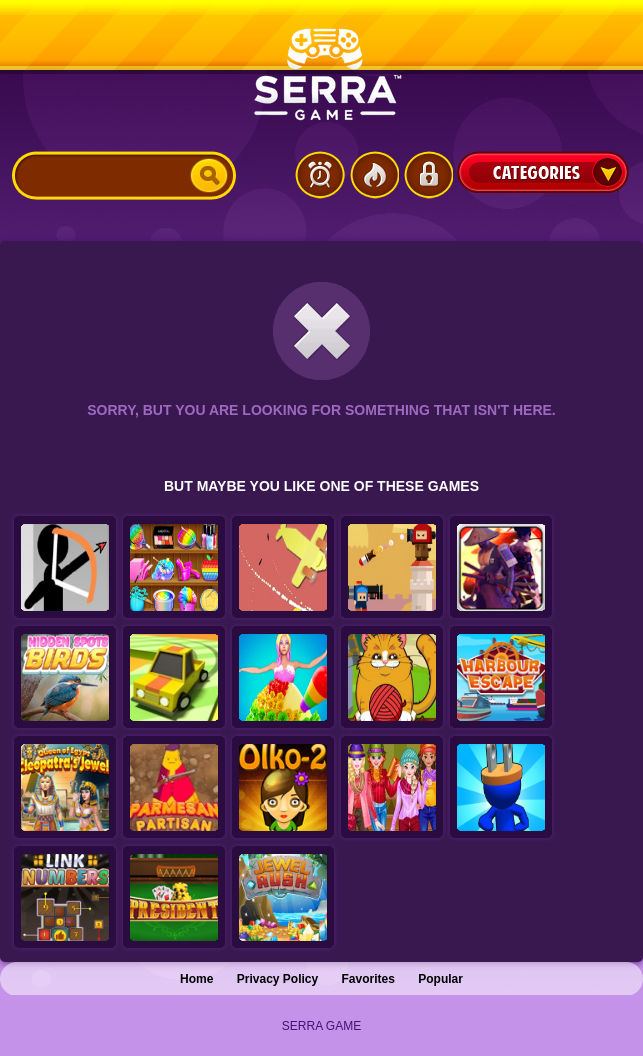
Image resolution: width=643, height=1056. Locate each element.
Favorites (368, 979)
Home (196, 979)
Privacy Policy (277, 979)
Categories (543, 172)
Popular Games (374, 175)
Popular (440, 979)
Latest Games (320, 175)
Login (428, 175)
